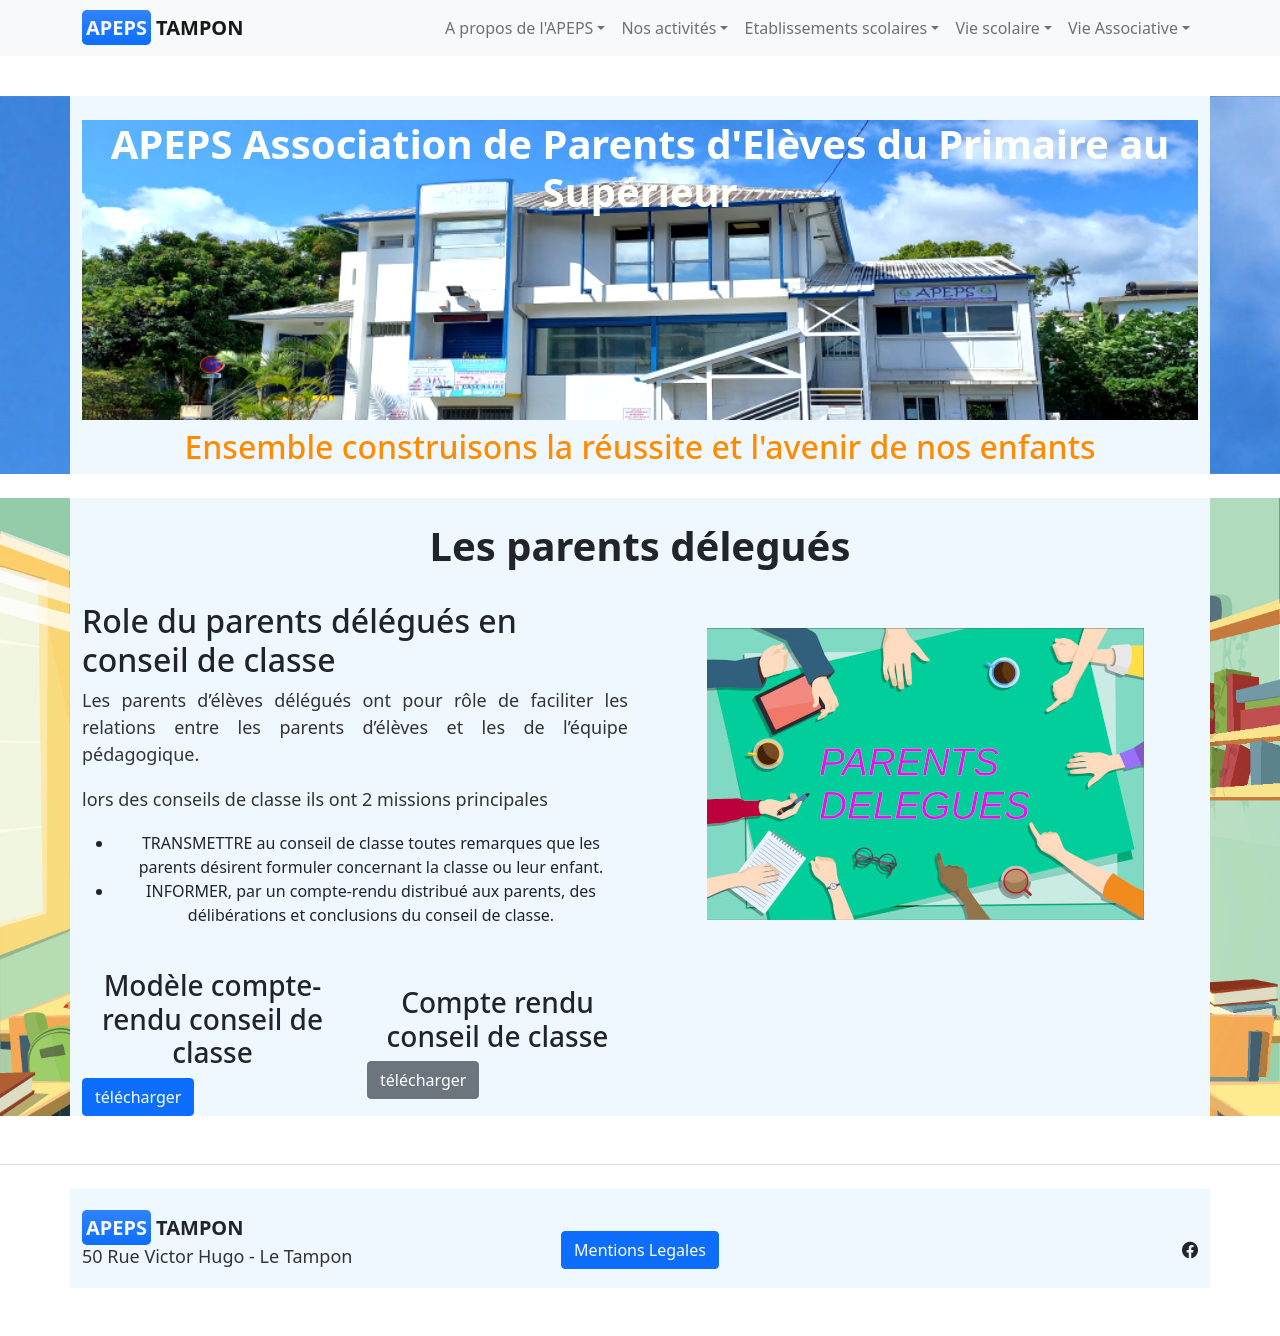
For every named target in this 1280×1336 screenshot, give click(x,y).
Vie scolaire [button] (997, 28)
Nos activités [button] (668, 28)
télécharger (138, 1097)
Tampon (162, 27)
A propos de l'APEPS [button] (519, 28)
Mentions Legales (640, 1250)
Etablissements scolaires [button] (835, 28)
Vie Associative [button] (1123, 28)
